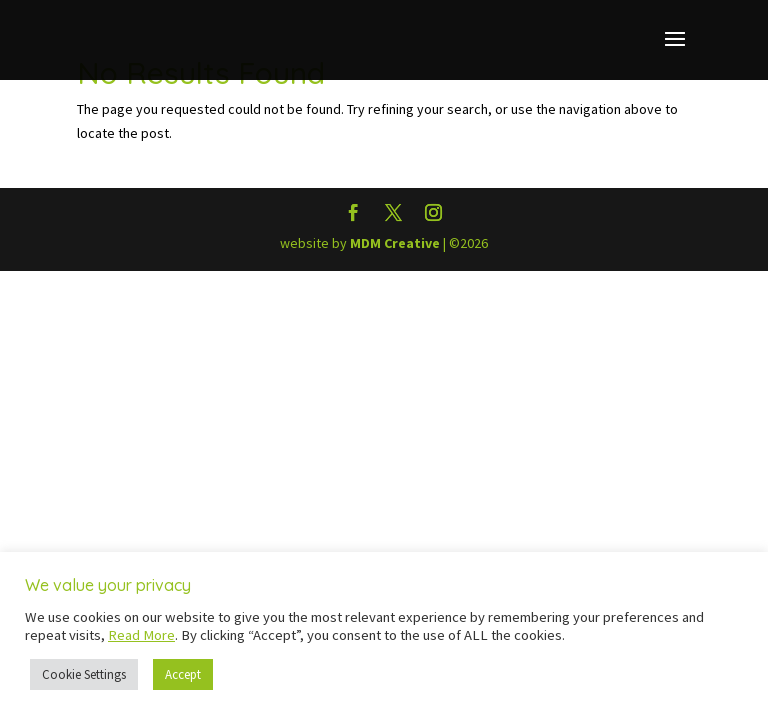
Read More (141, 635)
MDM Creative (395, 243)
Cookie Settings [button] (84, 674)
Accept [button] (183, 674)
